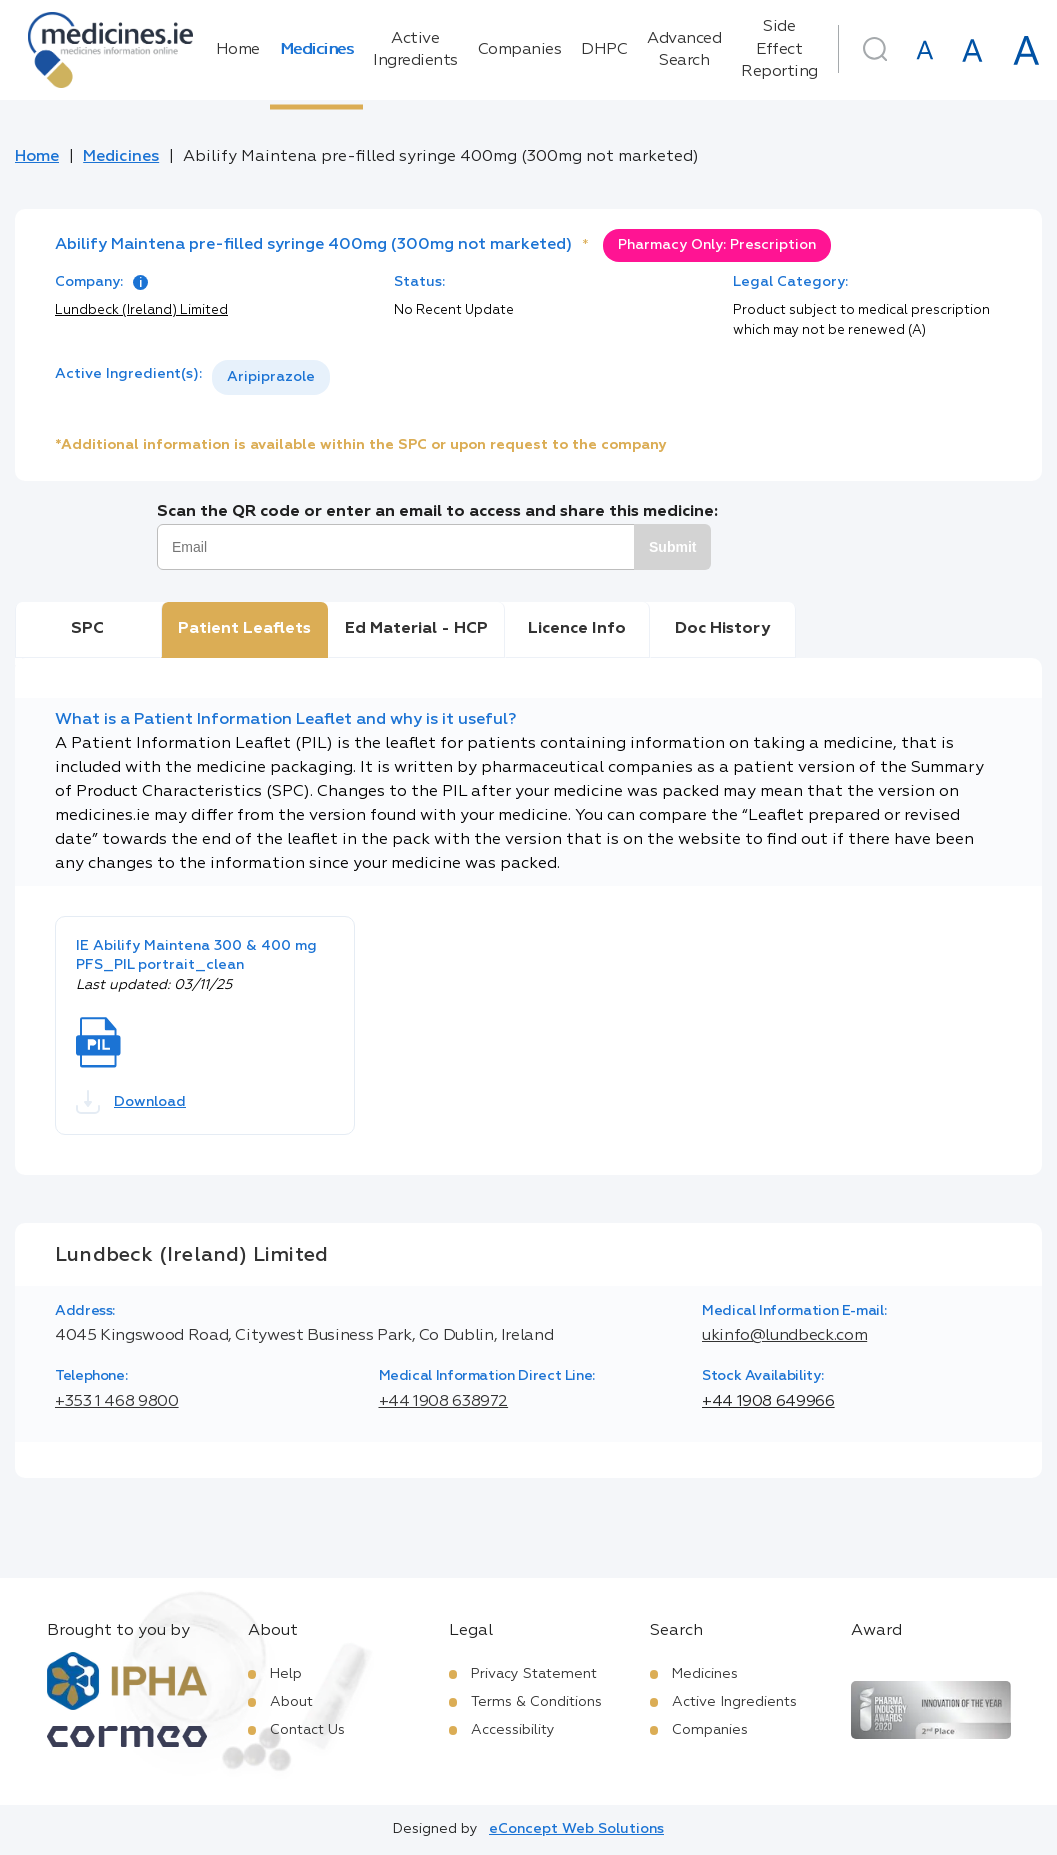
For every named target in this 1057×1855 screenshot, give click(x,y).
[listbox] (271, 377)
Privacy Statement (534, 1674)
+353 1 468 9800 (117, 1402)
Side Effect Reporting (779, 49)
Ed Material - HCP (416, 629)
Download (131, 1102)
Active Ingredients (415, 50)
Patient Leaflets (244, 629)
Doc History (722, 629)
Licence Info (577, 629)
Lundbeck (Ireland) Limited (141, 310)
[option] (271, 377)
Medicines (317, 50)
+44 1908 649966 (768, 1402)
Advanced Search (684, 50)
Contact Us (307, 1730)
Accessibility (513, 1730)
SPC (87, 629)
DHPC (604, 50)
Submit (672, 547)
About (291, 1702)
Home (238, 50)
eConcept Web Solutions (576, 1829)
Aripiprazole (271, 377)
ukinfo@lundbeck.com (784, 1336)
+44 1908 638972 (444, 1402)
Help (286, 1674)
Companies (520, 50)
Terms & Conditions (536, 1702)
